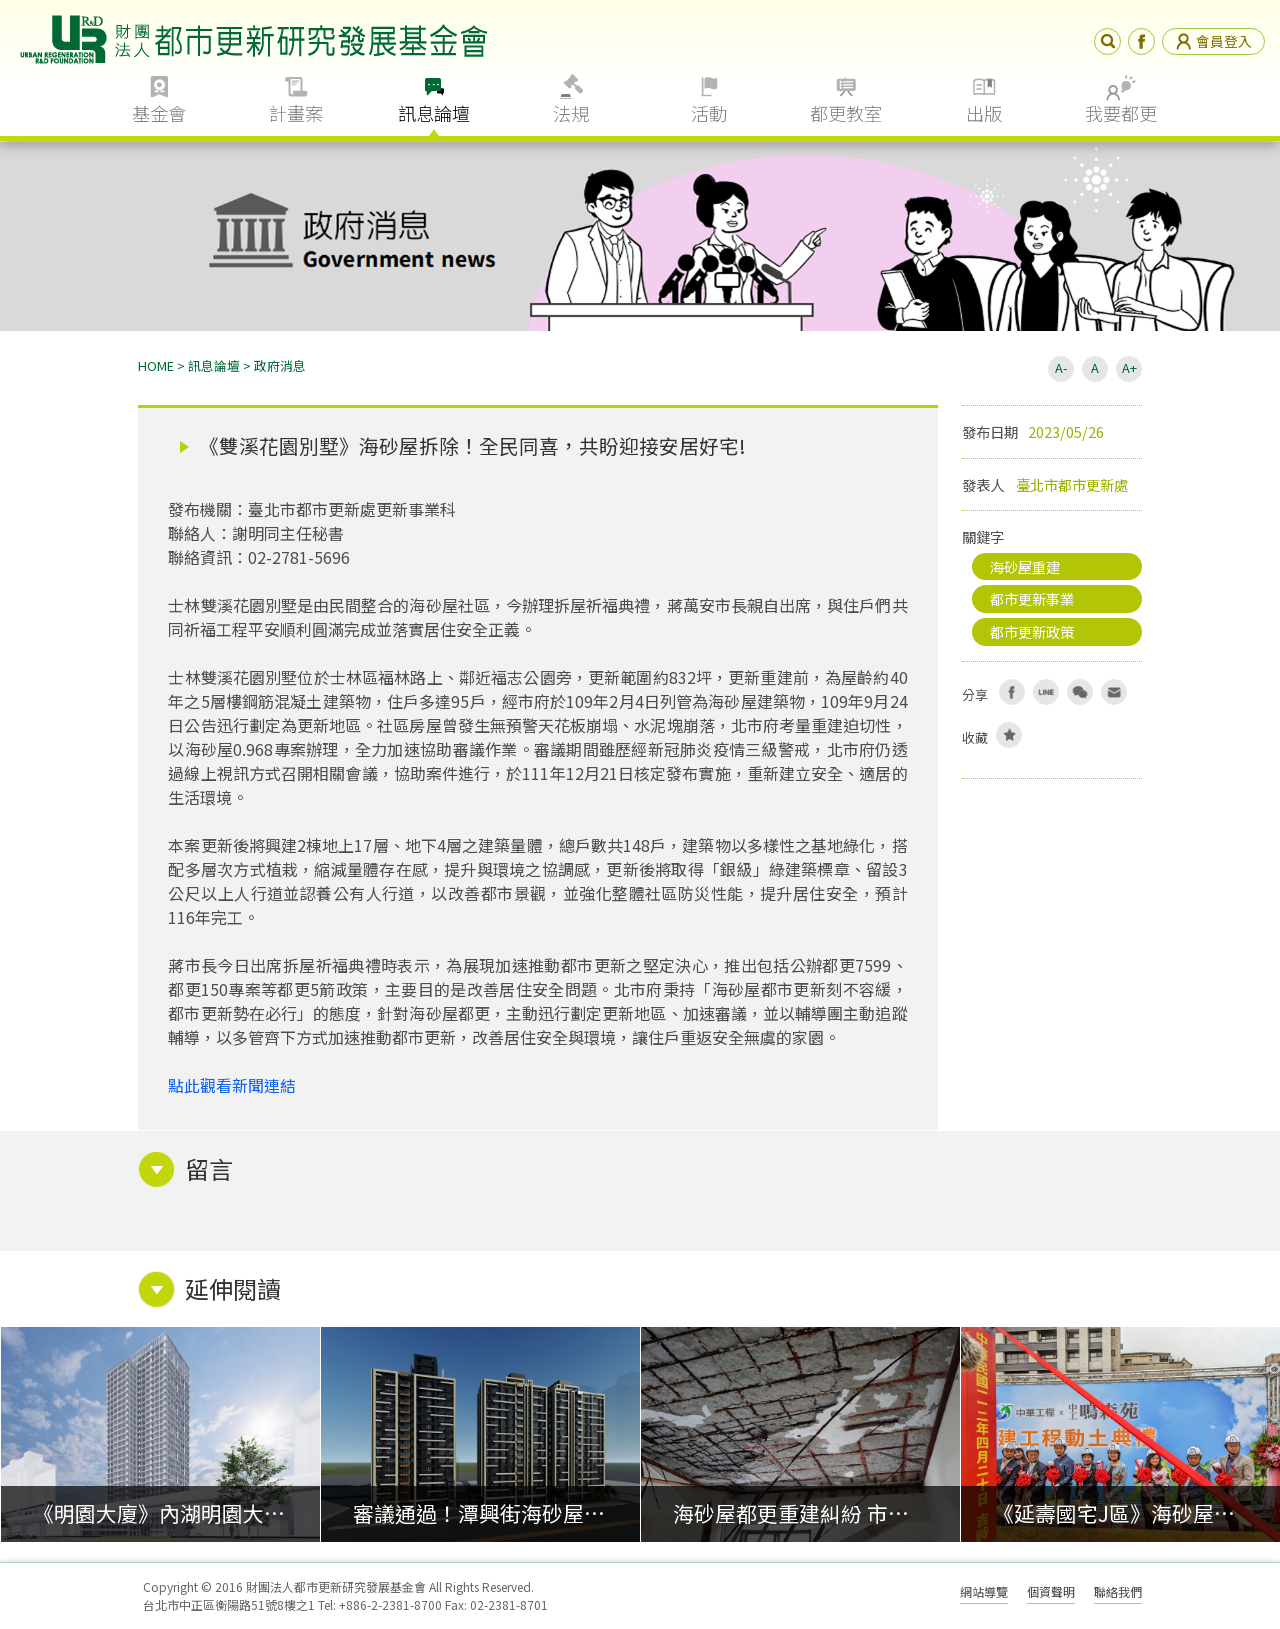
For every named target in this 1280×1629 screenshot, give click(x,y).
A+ (1129, 367)
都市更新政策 (1032, 631)
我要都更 (1121, 113)
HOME (156, 365)
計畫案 (296, 113)
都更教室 (846, 113)
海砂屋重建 (1025, 566)
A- (1061, 367)
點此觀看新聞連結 (232, 1085)
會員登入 (1213, 41)
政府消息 (280, 365)
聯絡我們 (1118, 1591)
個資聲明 (1051, 1591)
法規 (571, 113)
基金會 (159, 113)
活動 (709, 113)
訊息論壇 (434, 113)
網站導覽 (984, 1591)
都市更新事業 (1032, 598)
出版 (984, 113)
